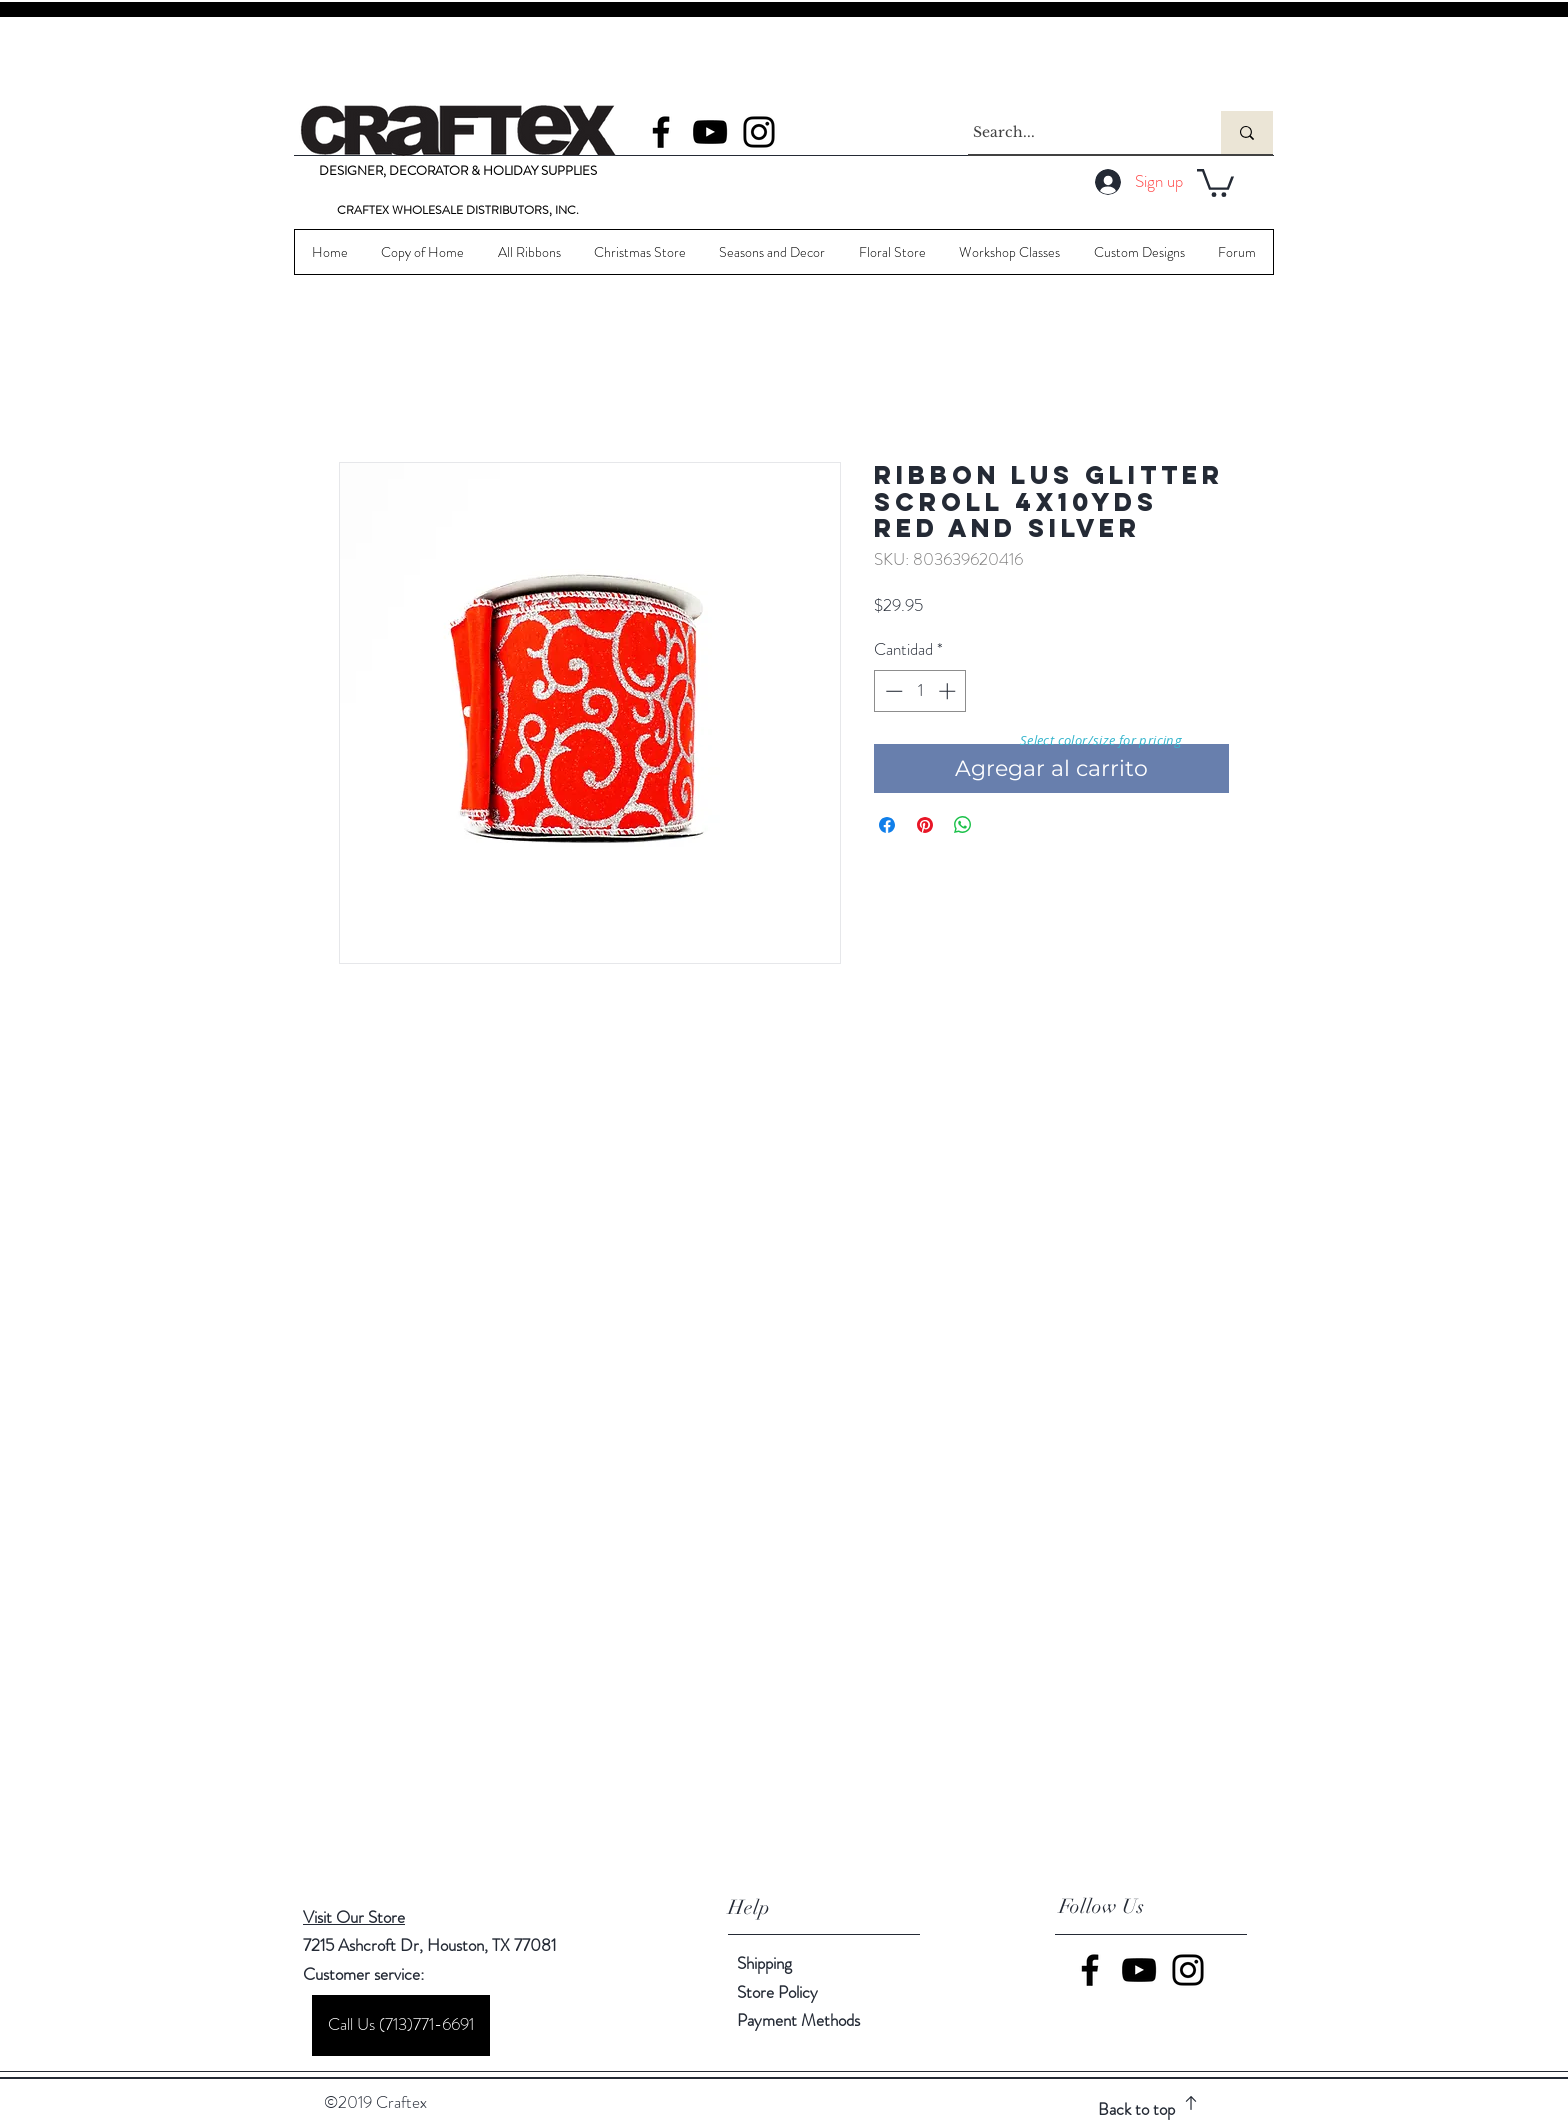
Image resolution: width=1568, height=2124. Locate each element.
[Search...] (1076, 132)
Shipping (764, 1963)
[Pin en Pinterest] (925, 825)
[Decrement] (892, 691)
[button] (1215, 181)
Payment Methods (800, 2020)
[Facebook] (661, 132)
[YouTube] (710, 132)
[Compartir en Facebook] (887, 825)
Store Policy (777, 1992)
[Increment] (949, 691)
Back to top (1136, 2109)
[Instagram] (759, 132)
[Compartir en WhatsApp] (963, 825)
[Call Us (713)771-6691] (401, 2025)
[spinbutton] (920, 691)
